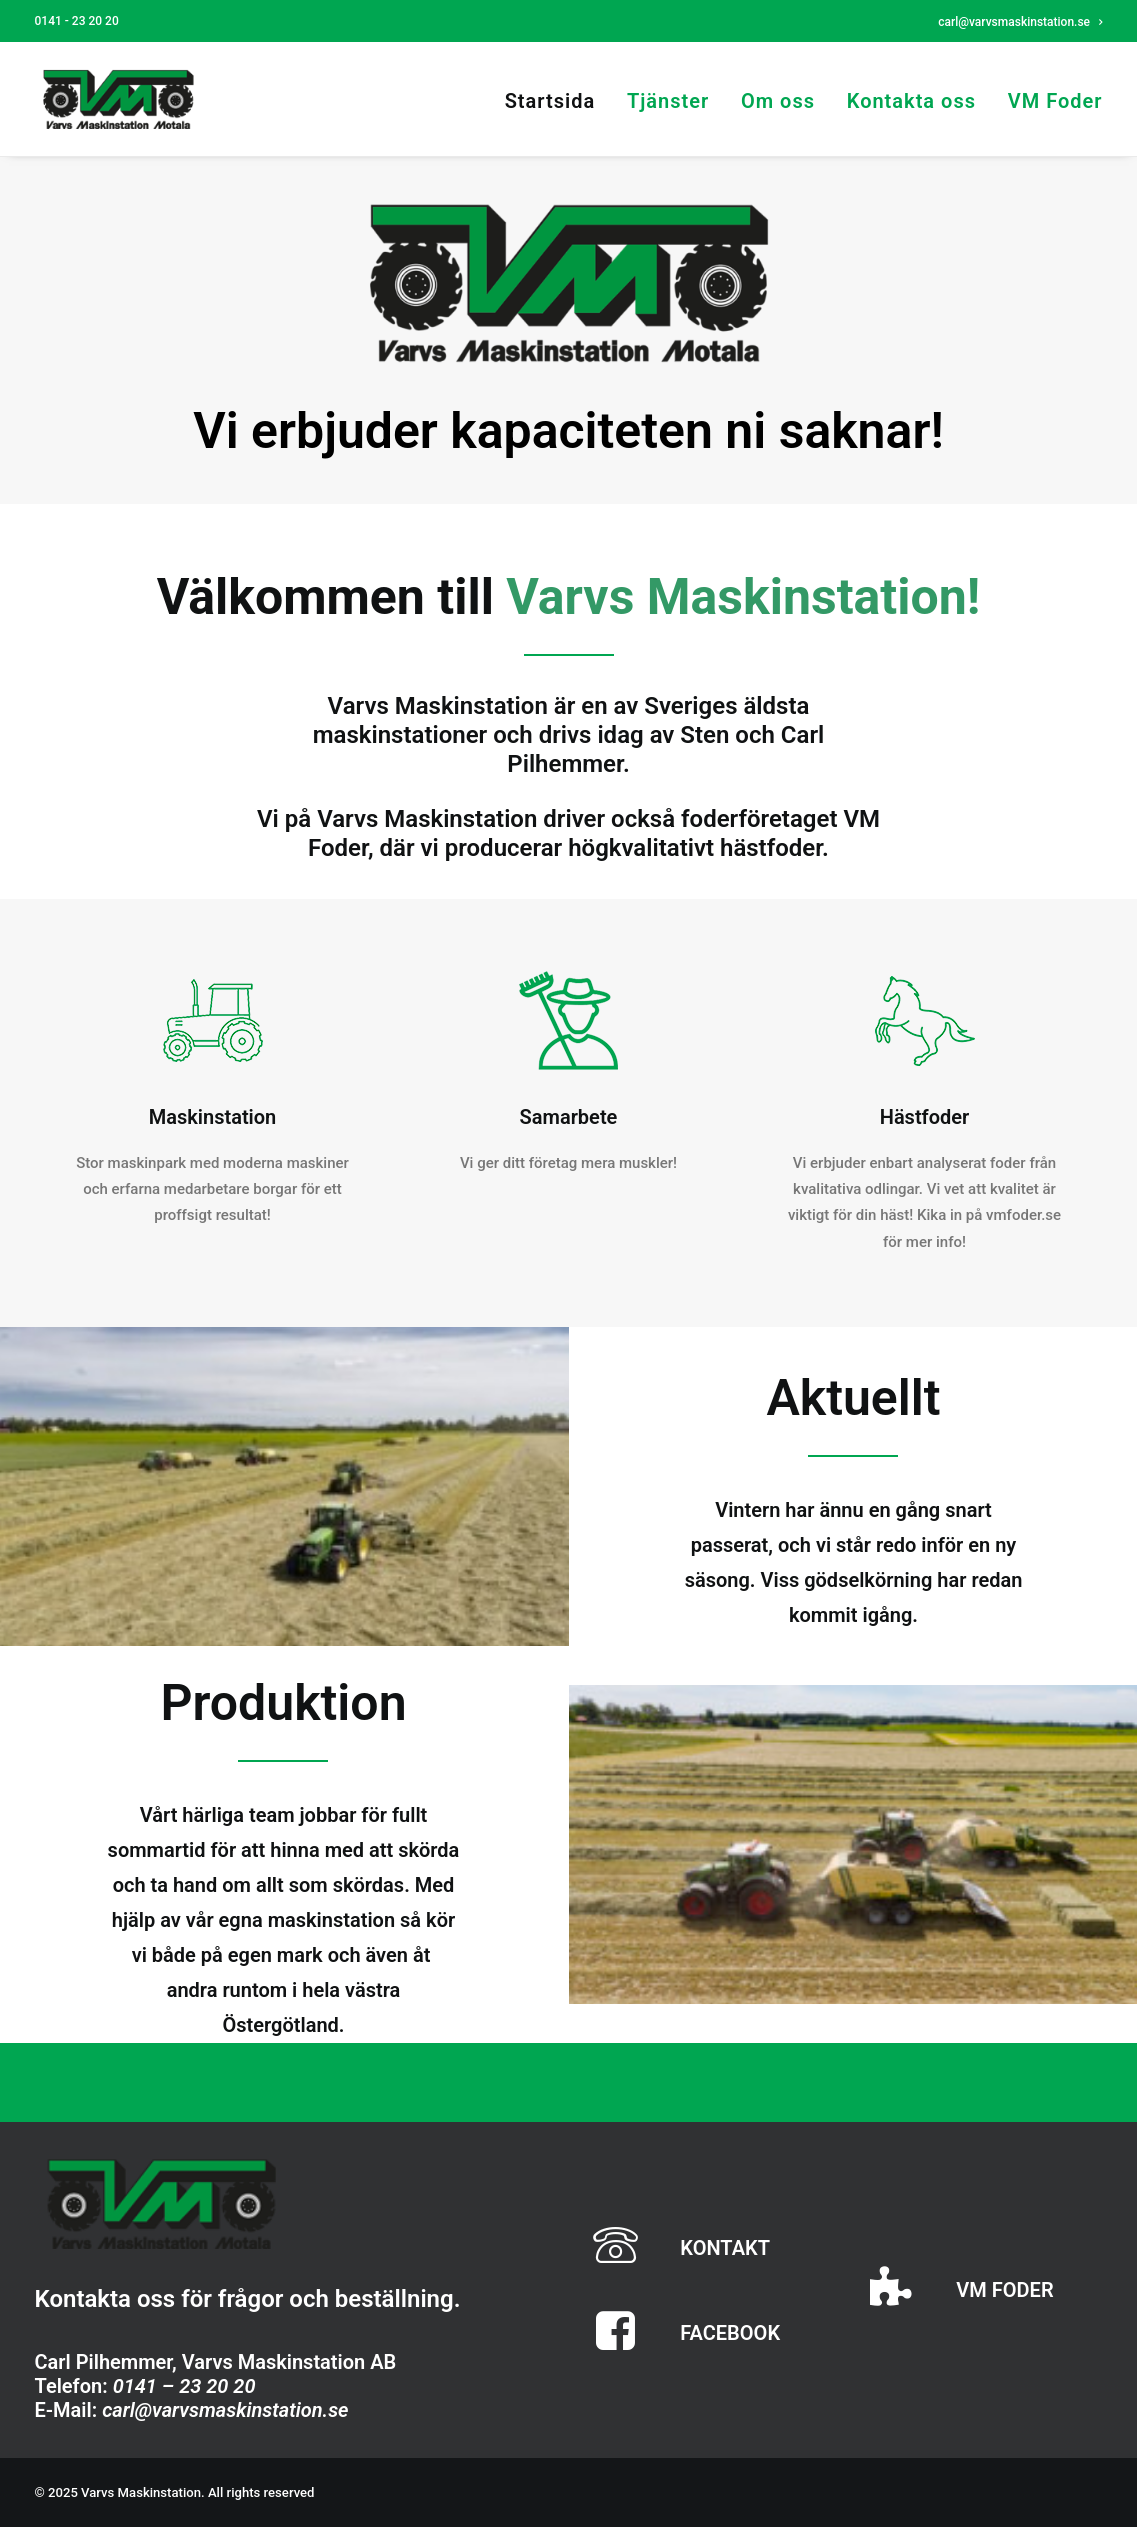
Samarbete (569, 1117)
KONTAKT (725, 2248)
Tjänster (668, 101)
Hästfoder (925, 1117)
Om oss (778, 101)
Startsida (550, 101)
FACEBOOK (730, 2333)
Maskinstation (213, 1117)
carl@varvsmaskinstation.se (1020, 22)
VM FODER (1004, 2290)
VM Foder (1055, 101)
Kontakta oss (911, 101)
